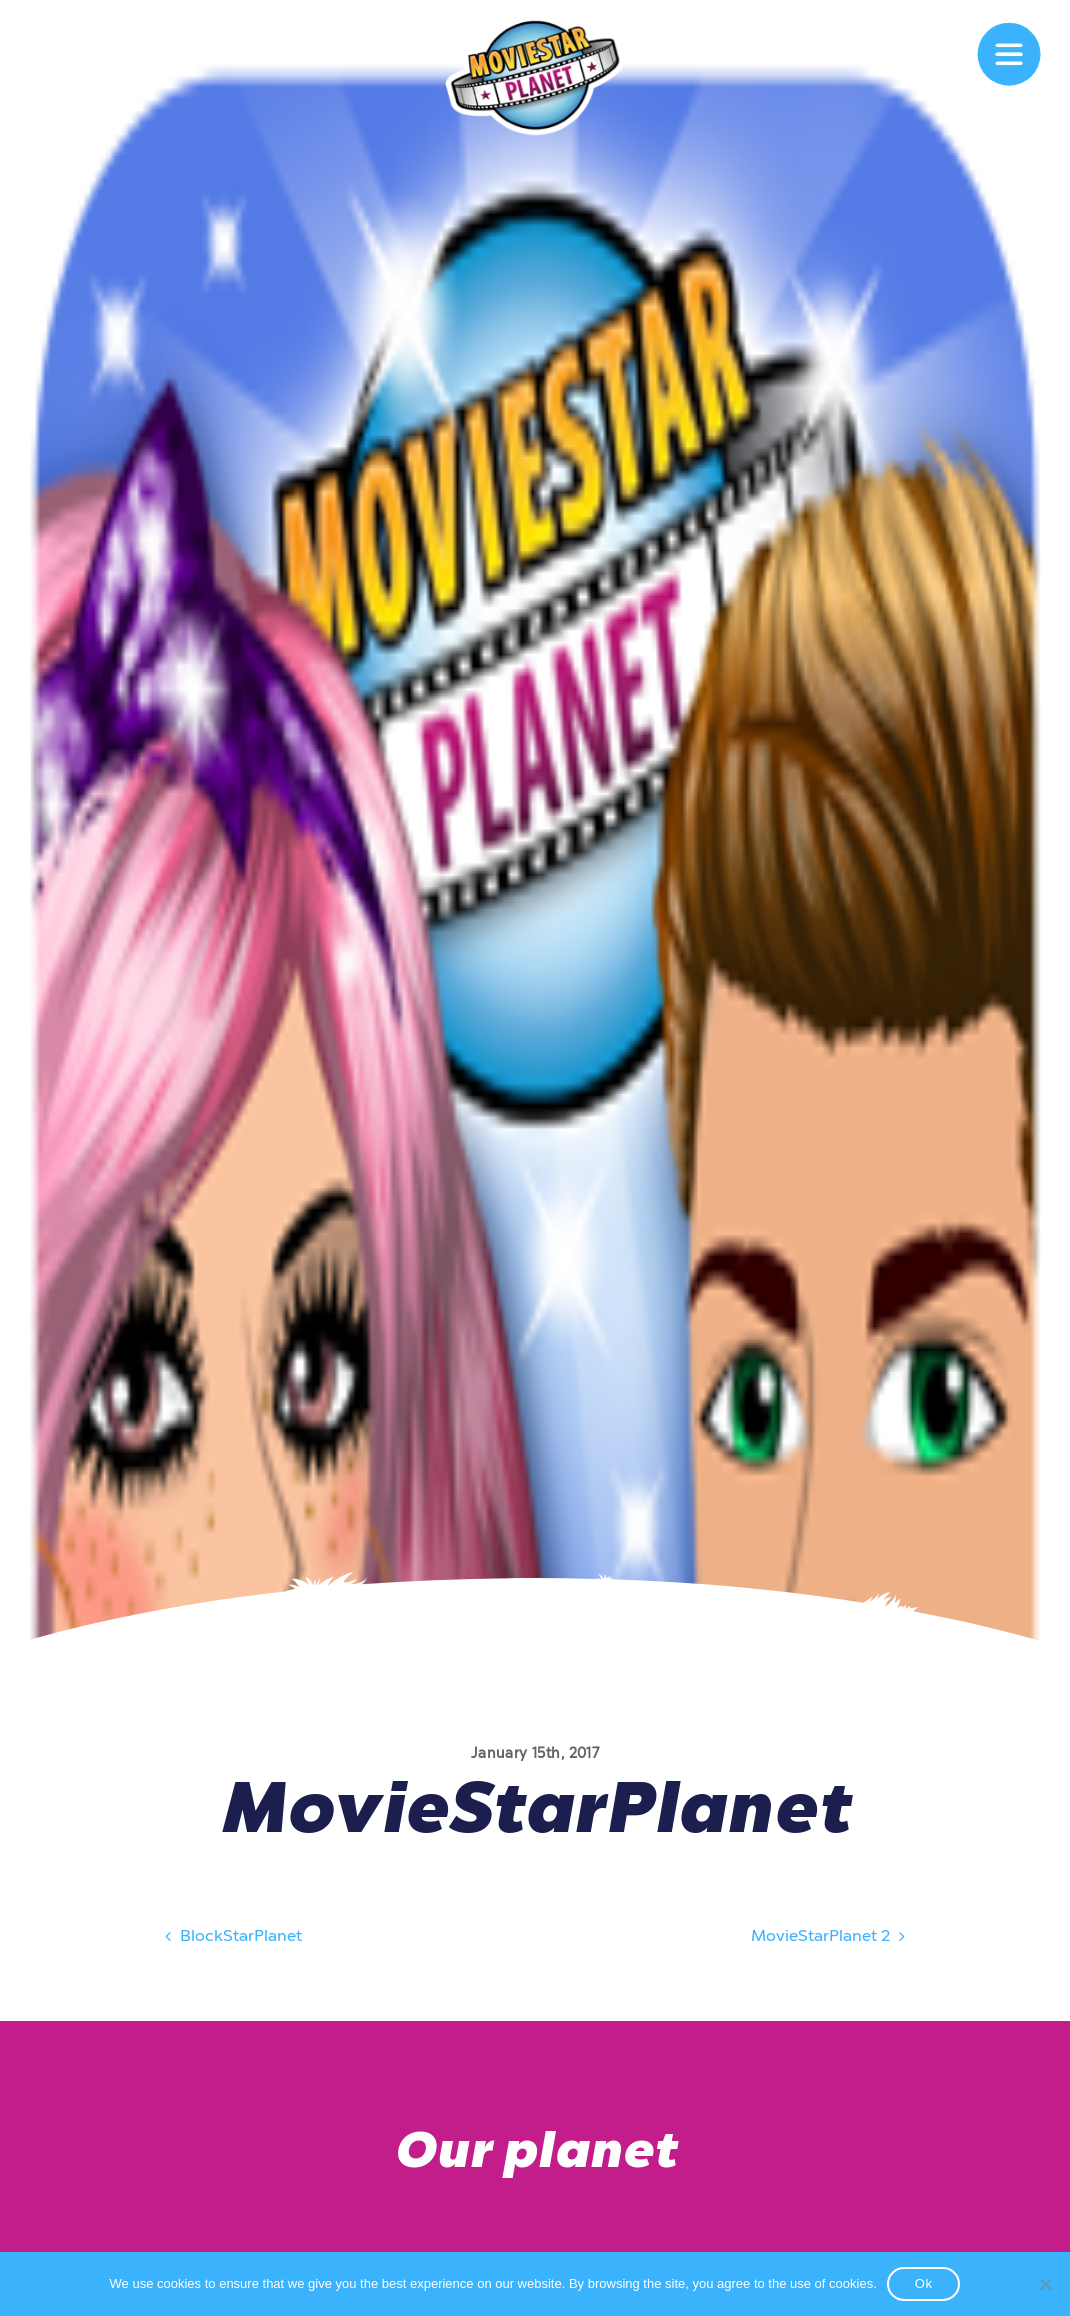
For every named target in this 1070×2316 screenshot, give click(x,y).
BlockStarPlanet (231, 1939)
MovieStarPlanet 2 (830, 1939)
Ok (924, 2283)
